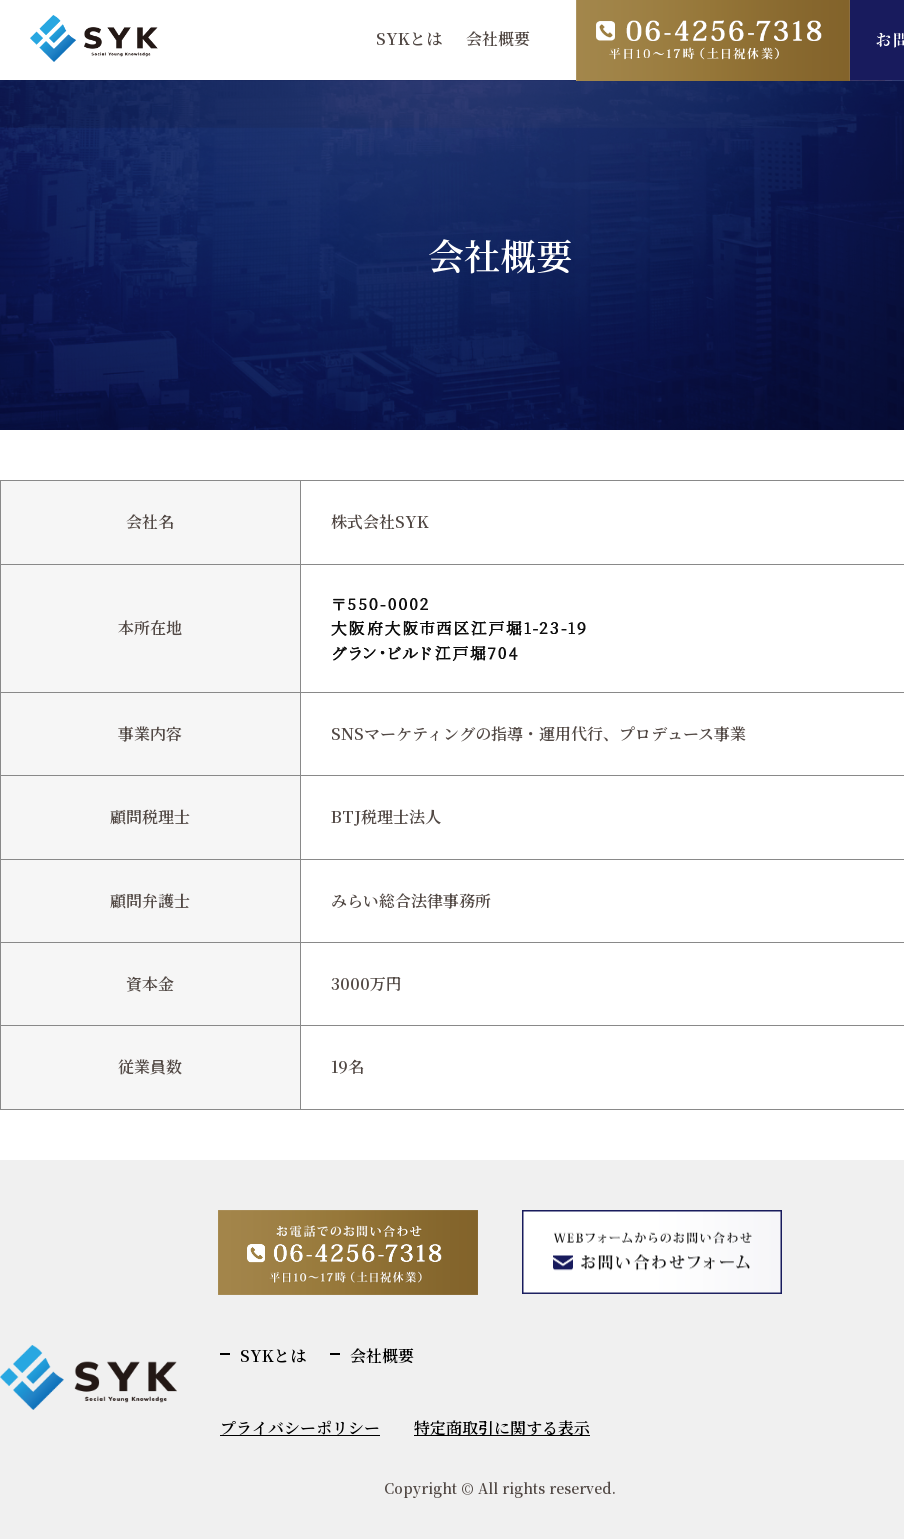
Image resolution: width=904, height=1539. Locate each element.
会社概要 (498, 38)
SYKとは (409, 38)
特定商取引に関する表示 (502, 1427)
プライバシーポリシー (300, 1427)
